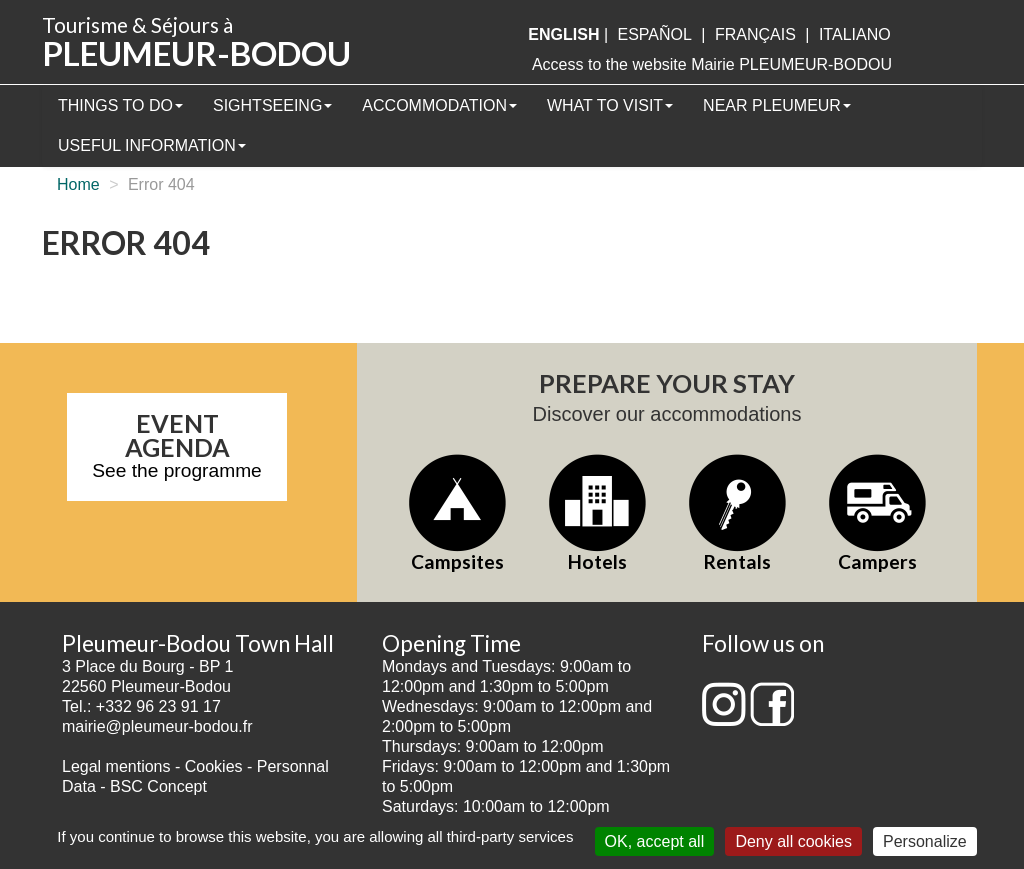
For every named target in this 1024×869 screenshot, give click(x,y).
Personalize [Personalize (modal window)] (925, 841)
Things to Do (120, 105)
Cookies (214, 766)
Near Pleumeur (777, 105)
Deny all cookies (793, 841)
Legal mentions (116, 766)
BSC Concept (158, 786)
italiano (855, 34)
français (755, 34)
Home (78, 184)
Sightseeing (272, 105)
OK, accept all (655, 841)
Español (655, 34)
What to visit (610, 105)
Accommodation (439, 105)
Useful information (152, 145)
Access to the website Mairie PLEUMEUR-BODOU (712, 64)
